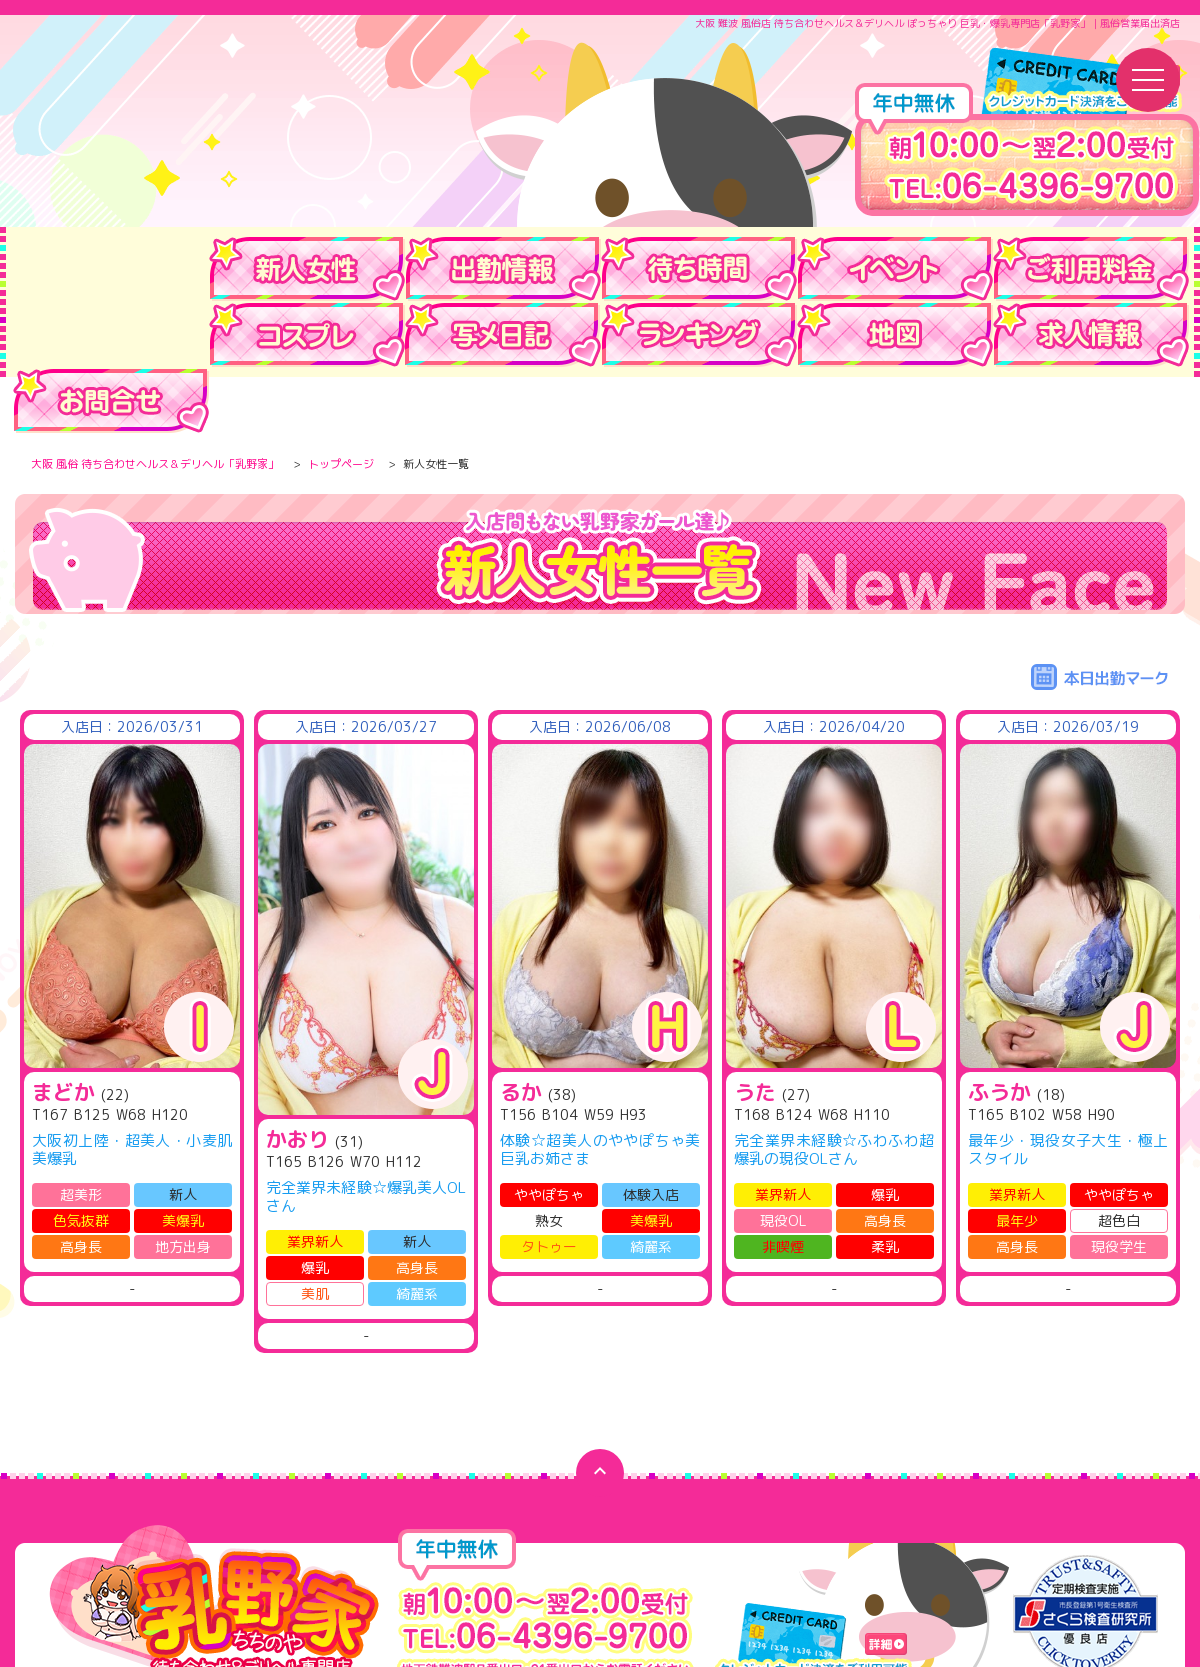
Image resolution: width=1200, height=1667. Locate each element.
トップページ (341, 406)
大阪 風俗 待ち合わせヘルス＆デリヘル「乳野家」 (155, 406)
